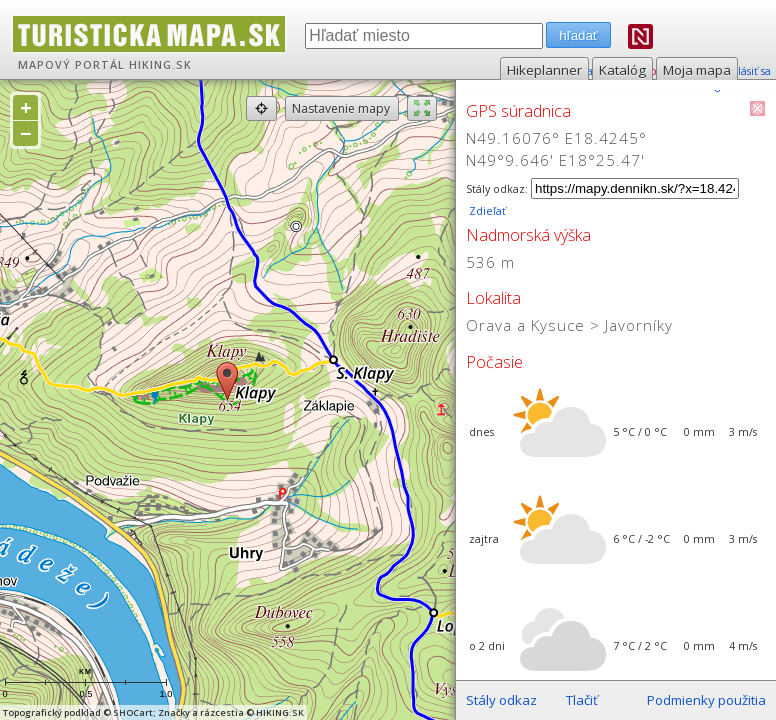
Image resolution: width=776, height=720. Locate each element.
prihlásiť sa (743, 71)
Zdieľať (486, 211)
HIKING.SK (160, 65)
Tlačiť (582, 700)
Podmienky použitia (706, 700)
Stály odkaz (501, 700)
